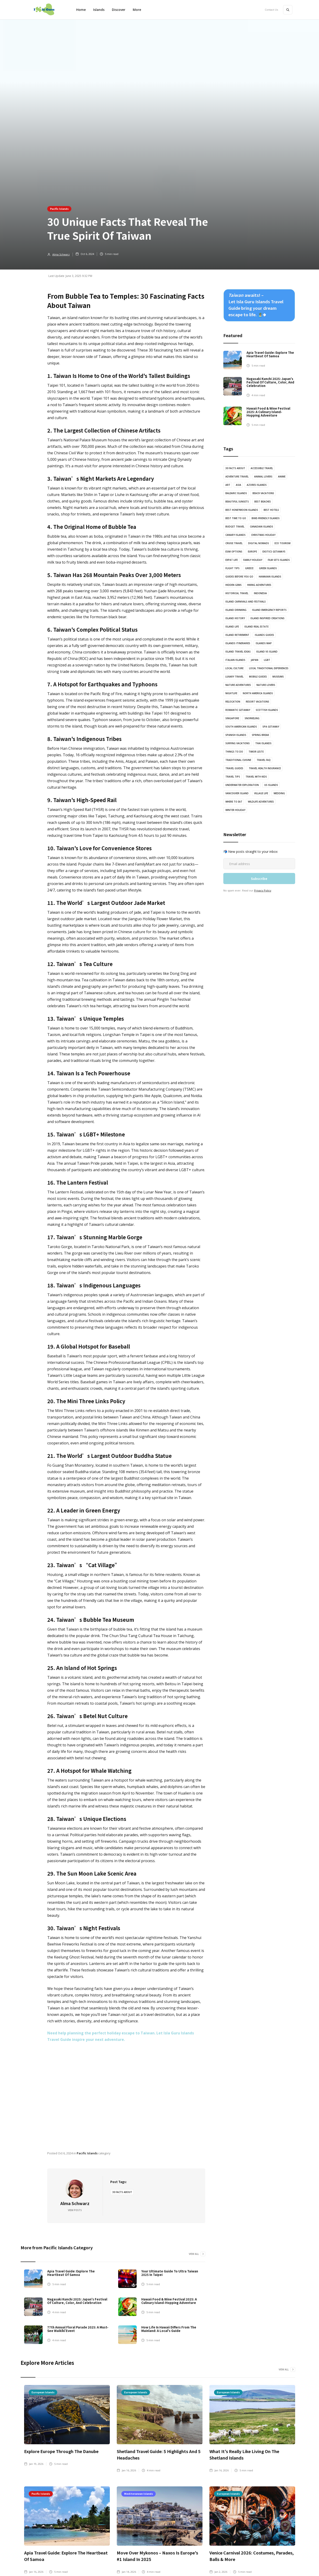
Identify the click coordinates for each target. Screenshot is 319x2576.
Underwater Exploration (242, 785)
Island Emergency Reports (269, 610)
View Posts (75, 2210)
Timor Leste (256, 751)
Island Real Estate (256, 626)
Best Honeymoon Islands (241, 509)
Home (81, 9)
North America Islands (258, 693)
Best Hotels (271, 509)
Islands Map (264, 643)
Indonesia (260, 593)
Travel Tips (232, 776)
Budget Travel (234, 526)
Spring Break (260, 735)
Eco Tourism (283, 543)
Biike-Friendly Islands (266, 518)
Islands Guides (264, 635)
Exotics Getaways (273, 551)
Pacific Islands (59, 208)
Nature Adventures (238, 685)
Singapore (232, 718)
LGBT (267, 660)
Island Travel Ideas (238, 651)
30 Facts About (122, 2192)
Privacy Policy (262, 890)
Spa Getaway (270, 726)
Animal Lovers (263, 476)
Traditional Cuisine (238, 760)
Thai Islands (263, 743)
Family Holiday (252, 560)
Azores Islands (257, 484)
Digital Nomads (258, 543)
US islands (271, 785)
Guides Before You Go (239, 576)
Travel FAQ (264, 760)
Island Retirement (237, 635)
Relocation (232, 701)
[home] (44, 9)
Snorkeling (252, 718)
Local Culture (234, 668)
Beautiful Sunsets (237, 501)
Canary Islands (235, 535)
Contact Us (271, 9)
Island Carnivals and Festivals (245, 601)
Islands (98, 9)
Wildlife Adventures (261, 801)
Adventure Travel (237, 476)
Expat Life (231, 560)
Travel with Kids (256, 776)
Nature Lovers (265, 685)
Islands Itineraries (237, 643)
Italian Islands (235, 660)
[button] (118, 9)
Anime (281, 476)
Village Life (261, 793)
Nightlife (231, 693)
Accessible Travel (262, 468)
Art (227, 484)
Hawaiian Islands (270, 576)
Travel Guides (234, 768)
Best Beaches (262, 501)
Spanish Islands (235, 735)
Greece (249, 568)
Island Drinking (235, 610)
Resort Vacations (257, 701)
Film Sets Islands (279, 560)
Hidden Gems (233, 585)
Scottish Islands (267, 710)
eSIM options (233, 551)
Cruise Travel (234, 543)
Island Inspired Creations (267, 618)
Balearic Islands (236, 493)
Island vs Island (267, 651)
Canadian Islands (261, 526)
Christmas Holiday (263, 535)
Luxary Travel (234, 676)
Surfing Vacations (237, 743)
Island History (235, 618)
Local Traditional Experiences (268, 668)
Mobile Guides (258, 676)
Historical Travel (236, 593)
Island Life (232, 626)
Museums (278, 676)
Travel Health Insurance (265, 768)
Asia (238, 484)
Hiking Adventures (259, 585)
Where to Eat (233, 801)
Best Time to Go (235, 518)
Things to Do (234, 751)
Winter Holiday (235, 810)
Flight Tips (232, 568)
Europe (252, 551)
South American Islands (241, 726)
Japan (254, 660)
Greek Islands (268, 568)
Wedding (279, 793)
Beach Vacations (263, 493)
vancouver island (237, 793)
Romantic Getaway (237, 710)
